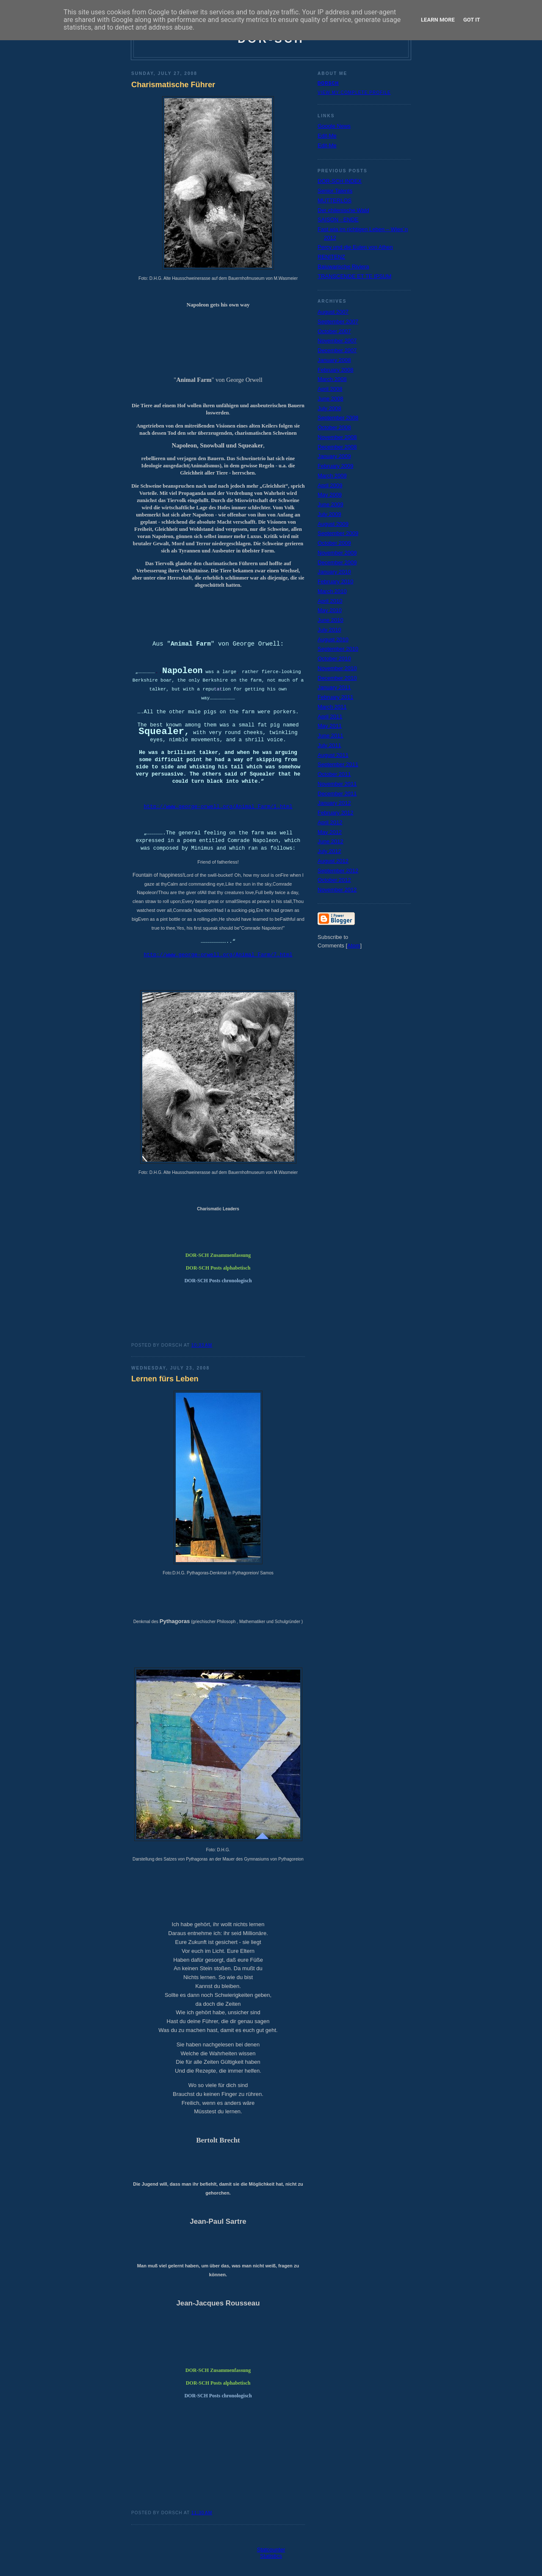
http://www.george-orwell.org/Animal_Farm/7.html (218, 955)
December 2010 (337, 678)
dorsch (328, 83)
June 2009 (330, 504)
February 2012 (336, 812)
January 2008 (334, 360)
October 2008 (334, 427)
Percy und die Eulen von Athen (355, 247)
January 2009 (334, 456)
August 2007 (333, 312)
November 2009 (337, 552)
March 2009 (332, 475)
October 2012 (334, 880)
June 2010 (330, 620)
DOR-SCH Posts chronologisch (218, 1281)
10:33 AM (201, 1345)
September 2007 (338, 321)
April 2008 (330, 389)
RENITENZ (331, 257)
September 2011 (338, 764)
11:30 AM (201, 2512)
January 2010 (334, 572)
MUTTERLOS (334, 200)
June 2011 (330, 735)
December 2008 (337, 447)
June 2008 (330, 398)
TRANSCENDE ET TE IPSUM (354, 276)
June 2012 (330, 841)
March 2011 (332, 707)
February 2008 (336, 370)
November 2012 (337, 889)
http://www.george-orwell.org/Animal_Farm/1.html (218, 807)
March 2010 (332, 591)
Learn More (438, 20)
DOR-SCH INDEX (340, 181)
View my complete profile (354, 92)
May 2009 (330, 494)
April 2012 (330, 822)
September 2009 (338, 533)
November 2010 (337, 668)
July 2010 (329, 630)
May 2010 (330, 610)
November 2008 (337, 437)
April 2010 (330, 601)
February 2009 (336, 466)
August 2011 (333, 755)
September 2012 (338, 870)
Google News (334, 126)
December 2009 (337, 562)
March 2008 (332, 379)
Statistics (271, 2556)
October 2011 (334, 774)
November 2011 (337, 784)
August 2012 (333, 861)
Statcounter (271, 2549)
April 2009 (330, 485)
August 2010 (333, 639)
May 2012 (330, 832)
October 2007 (334, 331)
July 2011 (329, 745)
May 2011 (330, 726)
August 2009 (333, 524)
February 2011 (336, 697)
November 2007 (337, 340)
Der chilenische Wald (343, 210)
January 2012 (334, 803)
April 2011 (330, 716)
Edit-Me (327, 136)
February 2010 (336, 581)
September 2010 (338, 649)
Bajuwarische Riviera (343, 266)
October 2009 (334, 543)
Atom (353, 945)
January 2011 (334, 687)
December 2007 (337, 350)
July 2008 (329, 408)
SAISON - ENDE (338, 219)
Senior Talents (335, 191)
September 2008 (338, 417)
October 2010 (334, 658)
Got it (471, 20)
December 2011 (337, 793)
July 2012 (329, 851)
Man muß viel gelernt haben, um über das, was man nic (198, 2265)
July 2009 (329, 514)
